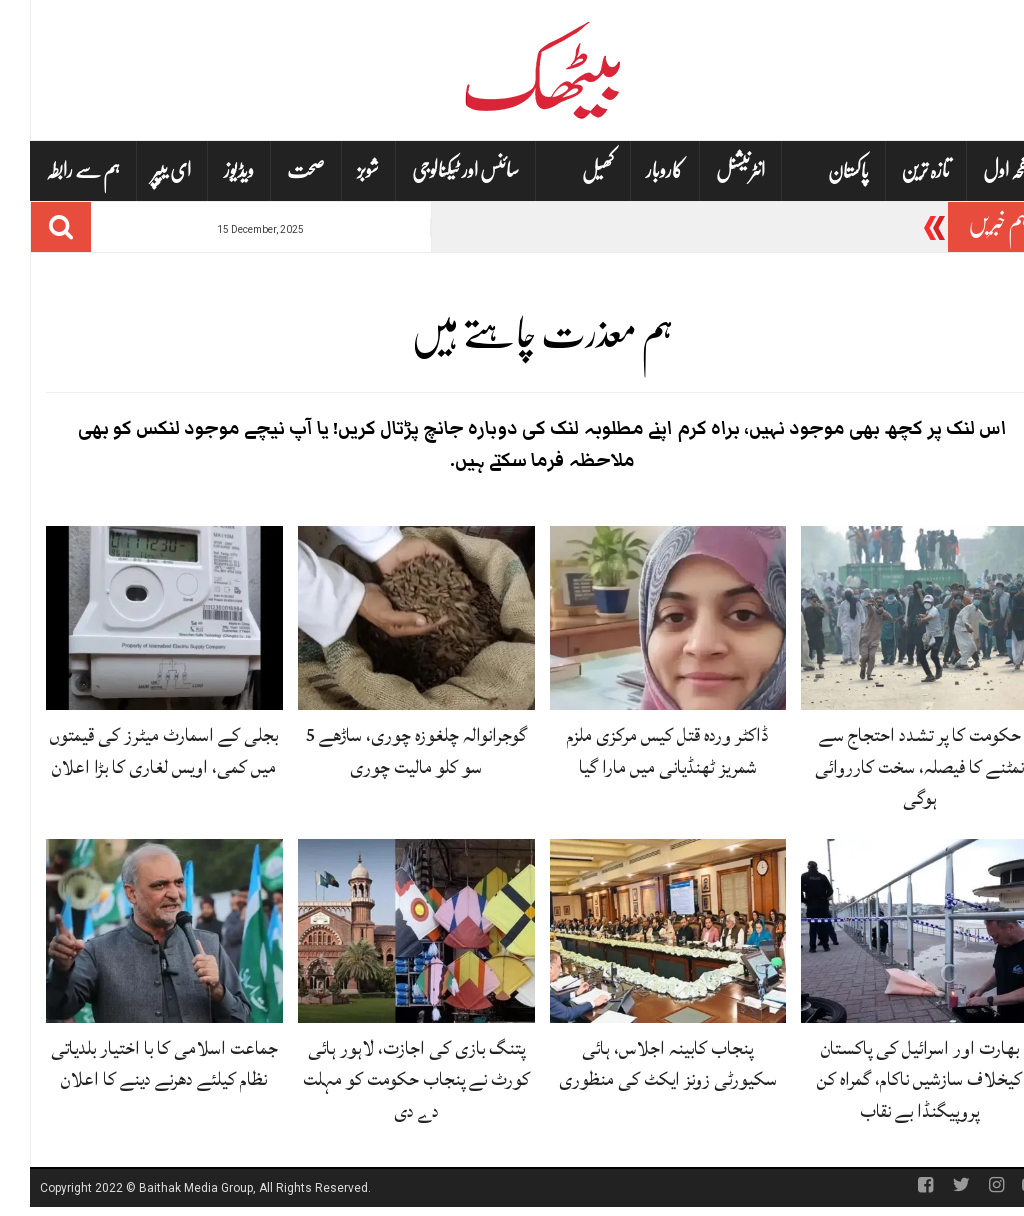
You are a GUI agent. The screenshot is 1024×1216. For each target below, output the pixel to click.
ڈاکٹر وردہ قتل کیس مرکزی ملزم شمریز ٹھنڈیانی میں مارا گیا (637, 750)
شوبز (338, 170)
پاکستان (818, 171)
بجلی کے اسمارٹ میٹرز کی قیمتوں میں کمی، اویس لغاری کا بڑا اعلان (134, 750)
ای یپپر (141, 170)
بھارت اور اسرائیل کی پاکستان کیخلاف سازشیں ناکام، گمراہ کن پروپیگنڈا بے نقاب (889, 1079)
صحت (276, 170)
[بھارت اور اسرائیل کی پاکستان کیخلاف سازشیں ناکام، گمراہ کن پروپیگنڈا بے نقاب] (889, 932)
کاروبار (634, 170)
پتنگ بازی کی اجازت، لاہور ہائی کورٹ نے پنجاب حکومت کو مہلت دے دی (386, 1079)
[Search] (31, 227)
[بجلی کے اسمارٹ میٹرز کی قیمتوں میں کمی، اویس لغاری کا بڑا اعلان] (134, 619)
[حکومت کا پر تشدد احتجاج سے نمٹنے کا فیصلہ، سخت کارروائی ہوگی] (889, 619)
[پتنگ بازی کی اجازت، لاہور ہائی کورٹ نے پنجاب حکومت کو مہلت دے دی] (386, 932)
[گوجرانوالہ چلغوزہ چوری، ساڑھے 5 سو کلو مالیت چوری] (386, 619)
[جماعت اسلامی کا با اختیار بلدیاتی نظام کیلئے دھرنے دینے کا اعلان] (134, 932)
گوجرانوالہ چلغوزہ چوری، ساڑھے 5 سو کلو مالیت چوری (386, 750)
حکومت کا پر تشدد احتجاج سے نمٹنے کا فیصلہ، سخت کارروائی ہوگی (889, 766)
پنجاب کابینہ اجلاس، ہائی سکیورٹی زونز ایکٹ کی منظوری (638, 1063)
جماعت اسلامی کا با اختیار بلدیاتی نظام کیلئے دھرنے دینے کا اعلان (134, 1063)
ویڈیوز (209, 170)
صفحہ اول (980, 170)
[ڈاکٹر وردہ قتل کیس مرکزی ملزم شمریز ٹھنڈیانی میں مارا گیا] (638, 619)
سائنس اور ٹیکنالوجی (435, 170)
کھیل (568, 171)
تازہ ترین (895, 170)
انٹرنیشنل (710, 170)
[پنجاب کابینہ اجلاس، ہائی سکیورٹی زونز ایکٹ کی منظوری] (638, 932)
